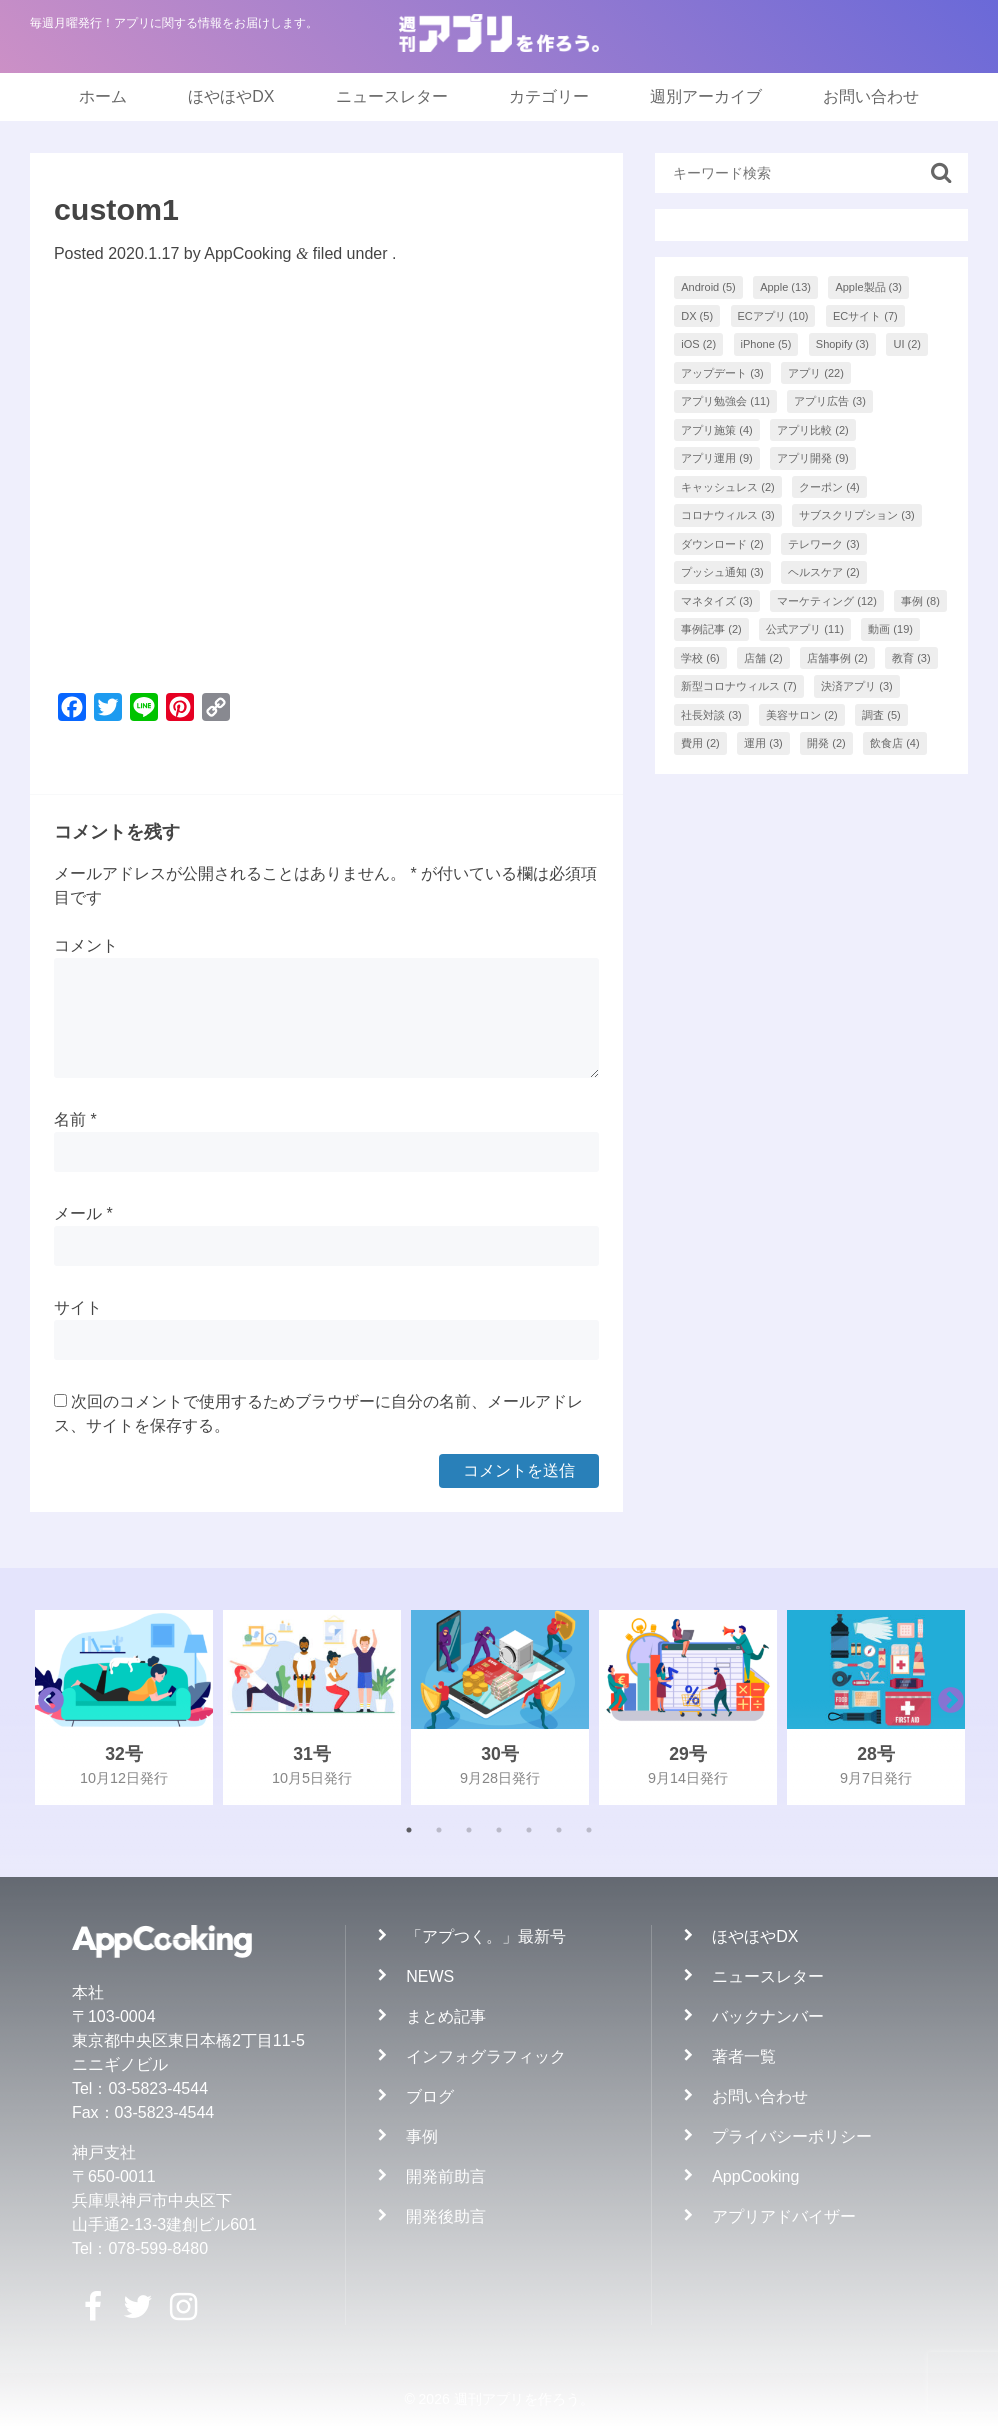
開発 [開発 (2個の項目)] (826, 743)
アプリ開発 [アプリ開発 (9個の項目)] (813, 458)
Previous (46, 1708)
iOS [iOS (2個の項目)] (698, 344)
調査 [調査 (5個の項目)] (881, 715)
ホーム (103, 96)
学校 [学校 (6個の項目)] (700, 658)
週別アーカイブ (706, 96)
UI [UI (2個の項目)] (907, 344)
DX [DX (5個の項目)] (697, 316)
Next (946, 1708)
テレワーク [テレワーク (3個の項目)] (824, 544)
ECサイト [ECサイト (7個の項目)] (865, 316)
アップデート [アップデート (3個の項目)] (722, 373)
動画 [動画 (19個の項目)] (890, 629)
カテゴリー (549, 96)
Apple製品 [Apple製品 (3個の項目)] (868, 287)
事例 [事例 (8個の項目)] (920, 601)
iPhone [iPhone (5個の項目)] (766, 344)
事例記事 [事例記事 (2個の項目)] (711, 629)
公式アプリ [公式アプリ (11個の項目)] (805, 629)
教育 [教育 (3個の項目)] (911, 658)
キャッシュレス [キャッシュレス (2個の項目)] (728, 487)
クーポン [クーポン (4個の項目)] (829, 487)
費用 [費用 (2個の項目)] (700, 743)
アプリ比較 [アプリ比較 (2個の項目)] (813, 430)
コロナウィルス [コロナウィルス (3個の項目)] (728, 515)
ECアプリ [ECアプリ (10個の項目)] (773, 316)
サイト (78, 1307)
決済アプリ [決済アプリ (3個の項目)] (857, 686)
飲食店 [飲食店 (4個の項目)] (895, 743)
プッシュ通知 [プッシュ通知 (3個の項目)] (722, 572)
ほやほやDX (231, 96)
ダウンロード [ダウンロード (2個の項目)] (722, 544)
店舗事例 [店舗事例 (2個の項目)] (837, 658)
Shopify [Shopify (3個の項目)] (842, 344)
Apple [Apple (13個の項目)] (785, 287)
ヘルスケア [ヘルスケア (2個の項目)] (824, 572)
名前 (75, 1119)
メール (83, 1213)
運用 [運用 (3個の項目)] (763, 743)
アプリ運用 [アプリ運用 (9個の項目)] (717, 458)
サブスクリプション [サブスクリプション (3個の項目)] (857, 515)
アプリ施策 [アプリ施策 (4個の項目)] (717, 430)
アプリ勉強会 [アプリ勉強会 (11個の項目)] (725, 401)
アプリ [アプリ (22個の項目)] (816, 373)
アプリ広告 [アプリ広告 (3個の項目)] (830, 401)
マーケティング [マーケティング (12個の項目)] (827, 601)
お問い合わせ (871, 96)
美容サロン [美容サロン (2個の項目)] (802, 715)
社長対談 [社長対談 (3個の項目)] (711, 715)
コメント (86, 945)
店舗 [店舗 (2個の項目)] (763, 658)
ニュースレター (392, 96)
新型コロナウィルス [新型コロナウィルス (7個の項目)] (739, 686)
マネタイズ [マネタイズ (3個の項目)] (717, 601)
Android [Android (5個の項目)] (708, 287)
